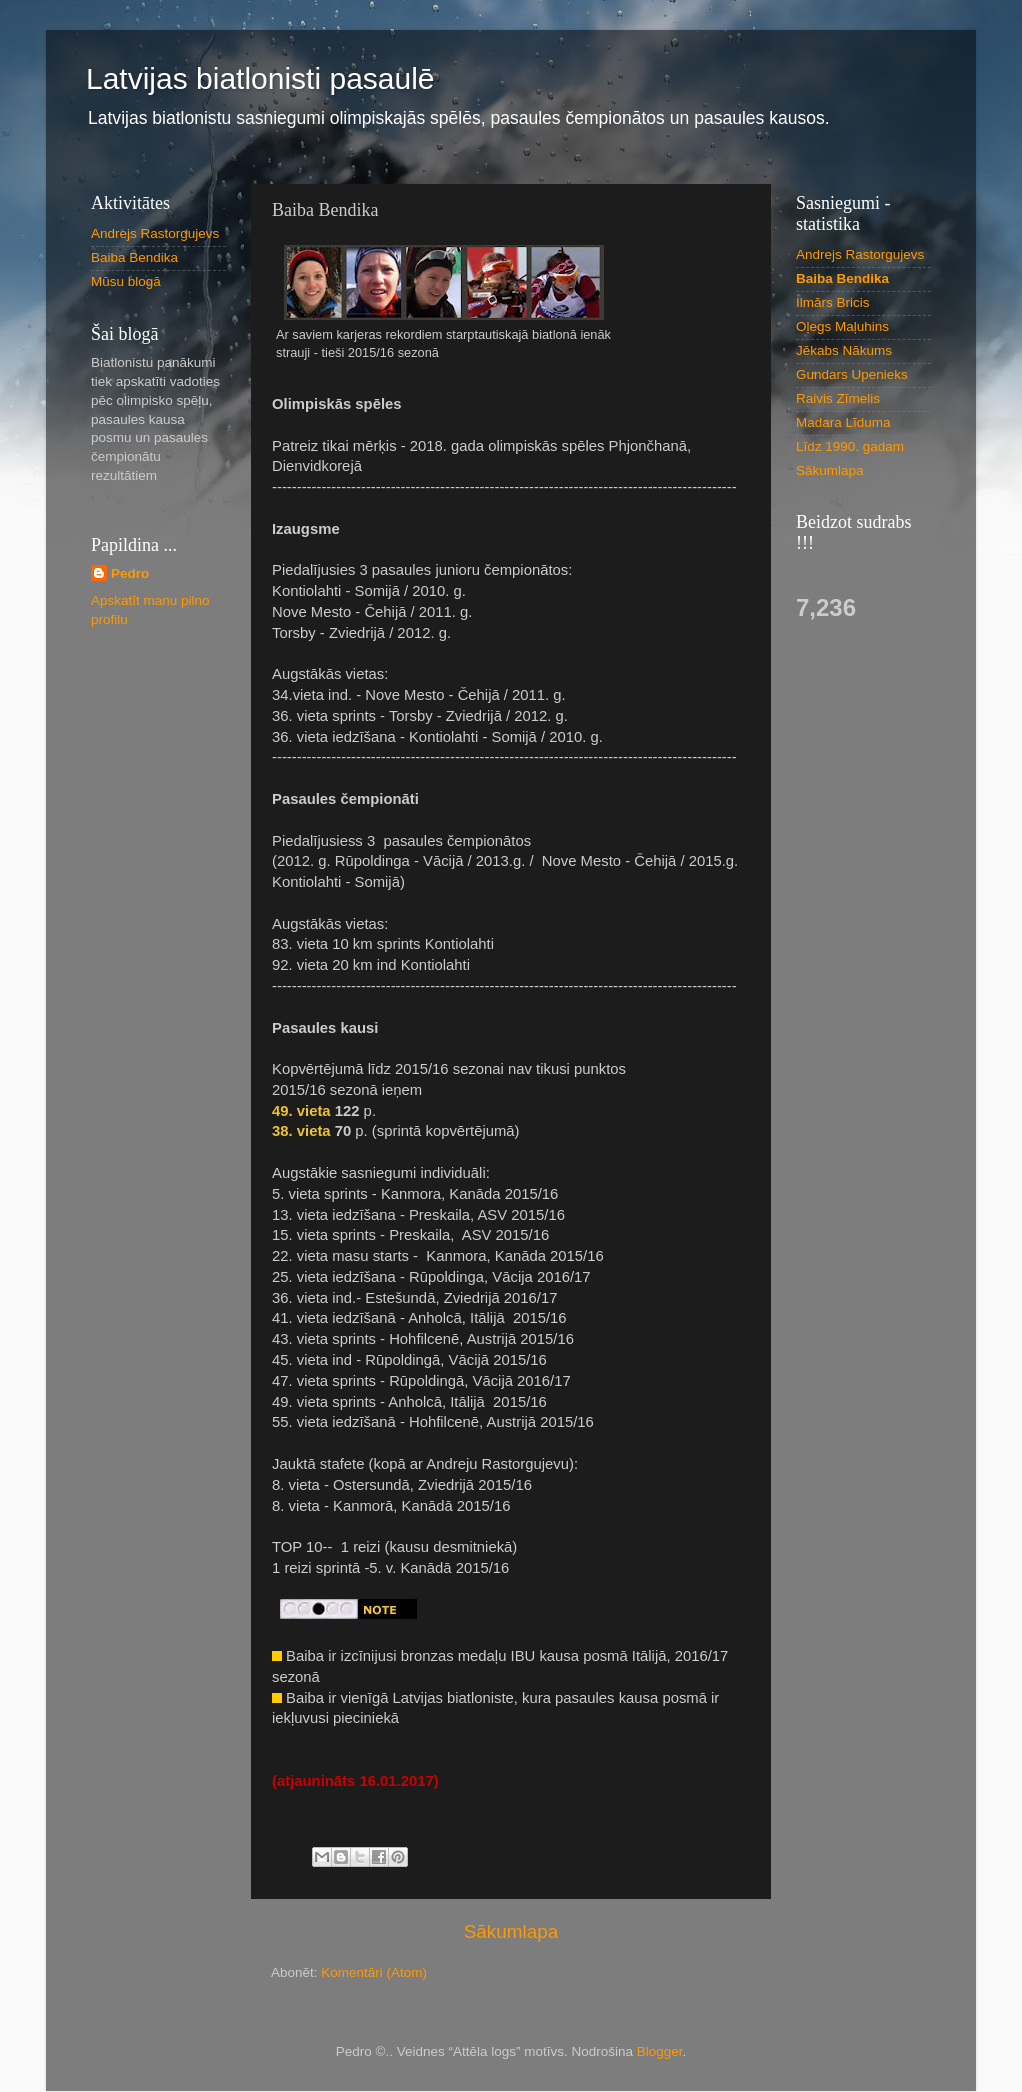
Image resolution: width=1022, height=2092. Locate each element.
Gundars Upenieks (852, 374)
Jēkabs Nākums (844, 350)
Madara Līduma (843, 422)
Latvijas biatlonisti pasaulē (260, 78)
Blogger (660, 2051)
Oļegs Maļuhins (842, 326)
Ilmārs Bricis (833, 302)
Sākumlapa (511, 1931)
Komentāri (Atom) (374, 1972)
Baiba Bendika (134, 257)
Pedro (130, 573)
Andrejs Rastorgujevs (155, 233)
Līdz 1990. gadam (850, 446)
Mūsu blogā (126, 281)
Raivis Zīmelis (838, 398)
